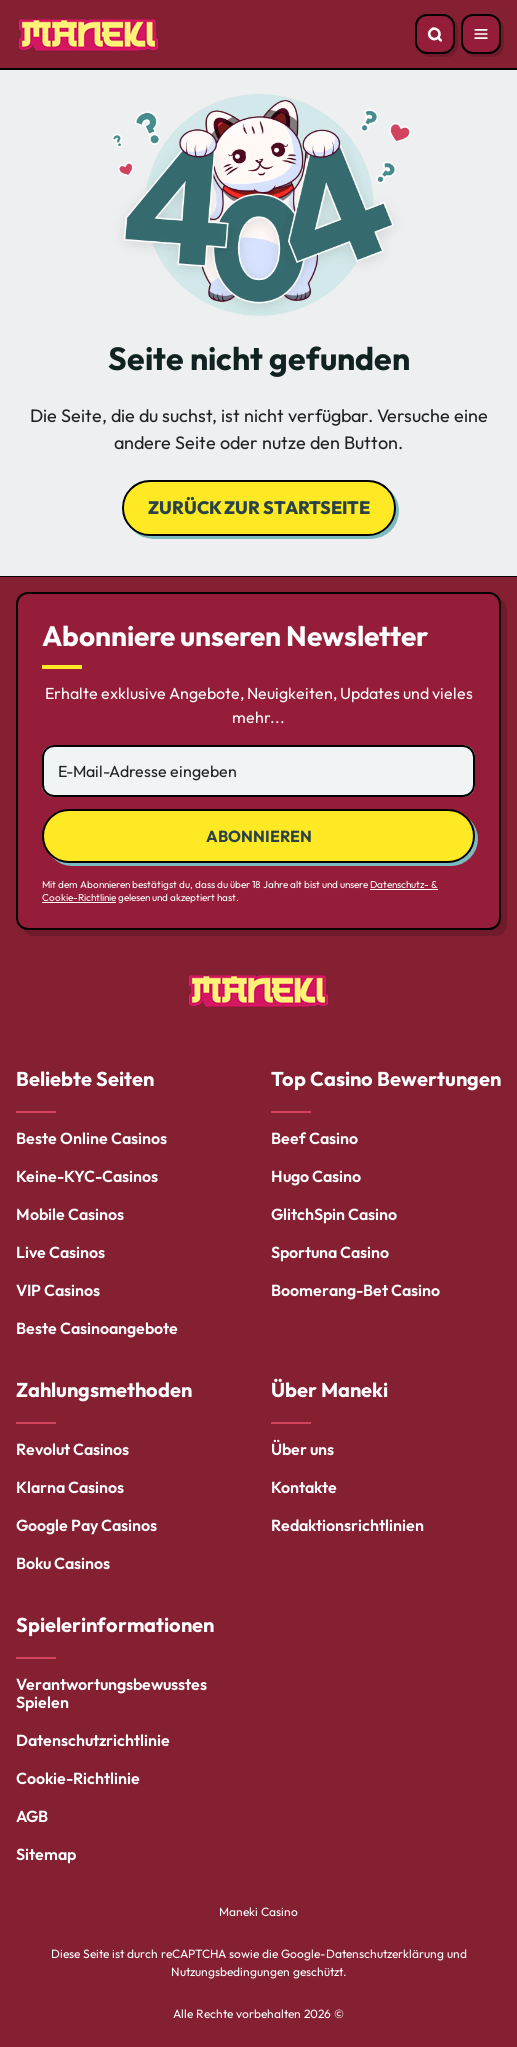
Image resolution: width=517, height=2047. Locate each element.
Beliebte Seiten (85, 1078)
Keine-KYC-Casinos (87, 1176)
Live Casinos (60, 1252)
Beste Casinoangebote (97, 1328)
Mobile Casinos (70, 1214)
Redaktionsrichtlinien (347, 1525)
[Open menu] (481, 34)
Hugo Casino (316, 1176)
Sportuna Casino (330, 1252)
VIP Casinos (58, 1290)
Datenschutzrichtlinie (93, 1740)
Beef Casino (314, 1138)
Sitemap (46, 1854)
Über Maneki (329, 1389)
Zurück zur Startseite (259, 507)
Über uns (302, 1449)
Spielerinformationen (115, 1624)
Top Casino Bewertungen (386, 1078)
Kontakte (304, 1487)
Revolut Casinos (72, 1449)
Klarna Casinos (70, 1487)
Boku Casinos (63, 1563)
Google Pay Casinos (86, 1525)
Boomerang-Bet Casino (355, 1290)
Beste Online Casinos (91, 1138)
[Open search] (435, 34)
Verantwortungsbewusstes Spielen (111, 1693)
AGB (32, 1816)
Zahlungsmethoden (104, 1389)
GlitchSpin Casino (334, 1214)
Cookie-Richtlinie (78, 1778)
